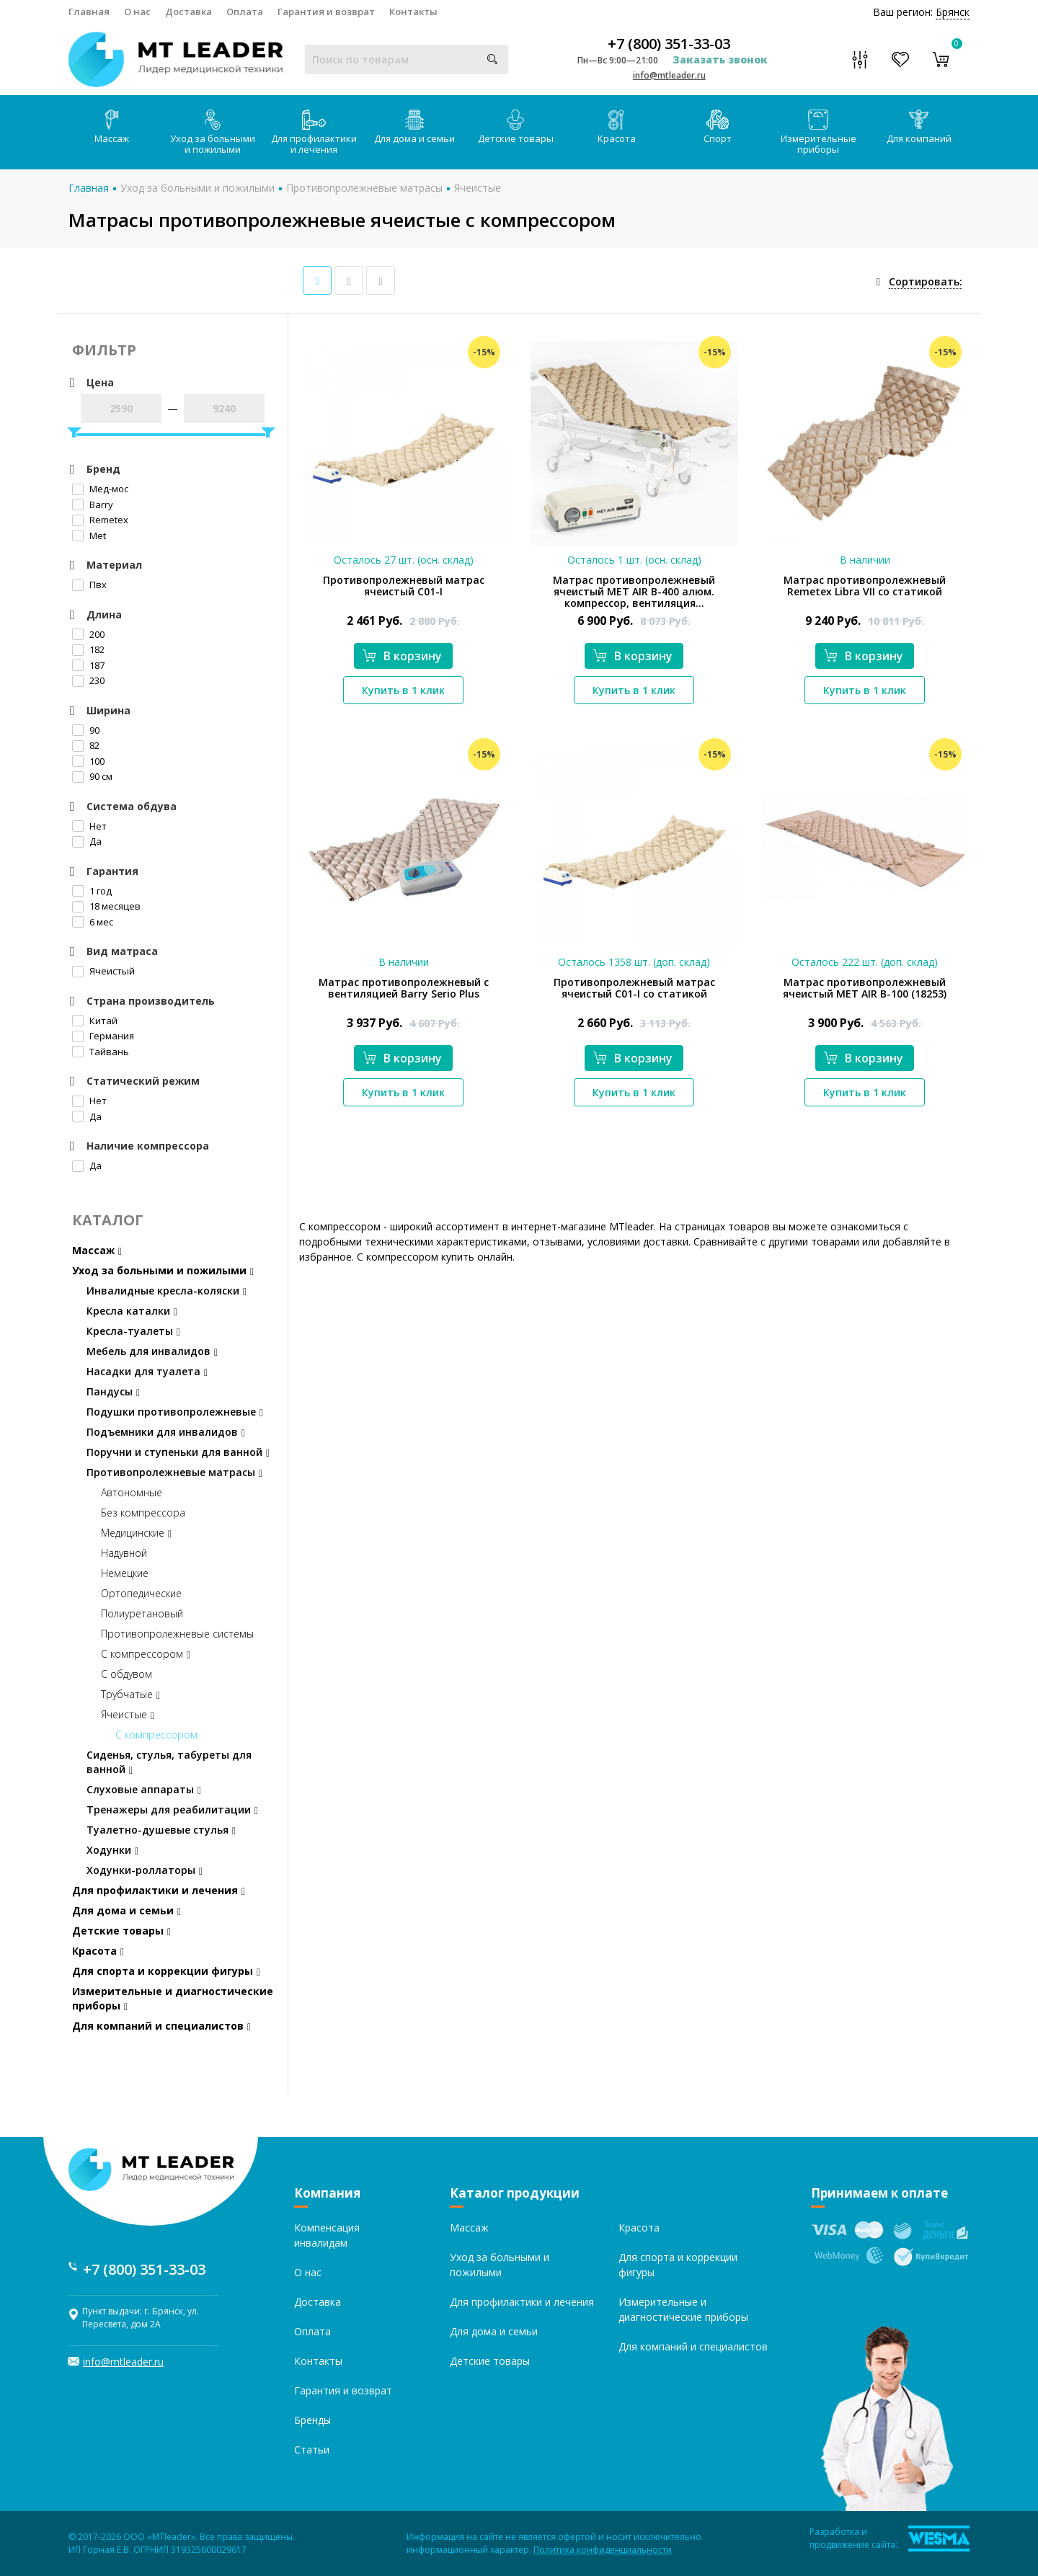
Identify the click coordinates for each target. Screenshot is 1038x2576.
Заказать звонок (720, 59)
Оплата (244, 11)
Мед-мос (100, 488)
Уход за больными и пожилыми (212, 133)
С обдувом (126, 1674)
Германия (103, 1035)
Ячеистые (477, 188)
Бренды (312, 2420)
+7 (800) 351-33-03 (669, 44)
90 (85, 730)
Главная (89, 11)
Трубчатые (130, 1694)
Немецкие (124, 1573)
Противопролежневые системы (177, 1633)
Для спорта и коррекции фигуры (166, 1971)
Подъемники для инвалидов (165, 1432)
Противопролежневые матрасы (364, 188)
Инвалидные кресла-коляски (166, 1290)
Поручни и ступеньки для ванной (178, 1452)
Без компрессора (143, 1512)
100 (88, 761)
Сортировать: (925, 281)
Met (89, 535)
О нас (137, 11)
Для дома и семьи (414, 127)
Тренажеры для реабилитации (172, 1809)
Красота (617, 127)
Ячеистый (103, 970)
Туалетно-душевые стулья (161, 1829)
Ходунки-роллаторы (144, 1870)
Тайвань (100, 1051)
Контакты (413, 11)
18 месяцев (106, 906)
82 (85, 745)
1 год (92, 890)
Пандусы (113, 1391)
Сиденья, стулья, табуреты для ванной (169, 1762)
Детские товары (516, 127)
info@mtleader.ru (669, 75)
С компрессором (145, 1654)
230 (88, 680)
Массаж (111, 127)
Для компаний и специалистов (161, 2026)
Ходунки (112, 1850)
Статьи (311, 2449)
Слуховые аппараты (143, 1789)
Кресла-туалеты (133, 1331)
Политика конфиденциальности (602, 2550)
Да (87, 841)
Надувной (124, 1553)
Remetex (100, 519)
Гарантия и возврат (326, 11)
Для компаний (919, 127)
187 (88, 665)
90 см (92, 776)
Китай (94, 1020)
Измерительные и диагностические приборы (172, 1998)
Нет (89, 826)
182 (88, 649)
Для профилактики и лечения (314, 133)
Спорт (718, 127)
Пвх (89, 584)
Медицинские (136, 1533)
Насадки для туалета (147, 1371)
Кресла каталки (131, 1311)
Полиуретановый (142, 1613)
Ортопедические (141, 1593)
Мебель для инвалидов (152, 1351)
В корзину (402, 656)
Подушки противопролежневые (174, 1411)
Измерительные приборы (818, 133)
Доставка (188, 11)
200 (88, 634)
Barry (92, 504)
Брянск (953, 12)
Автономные (131, 1492)
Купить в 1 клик (403, 690)
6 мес (92, 921)
